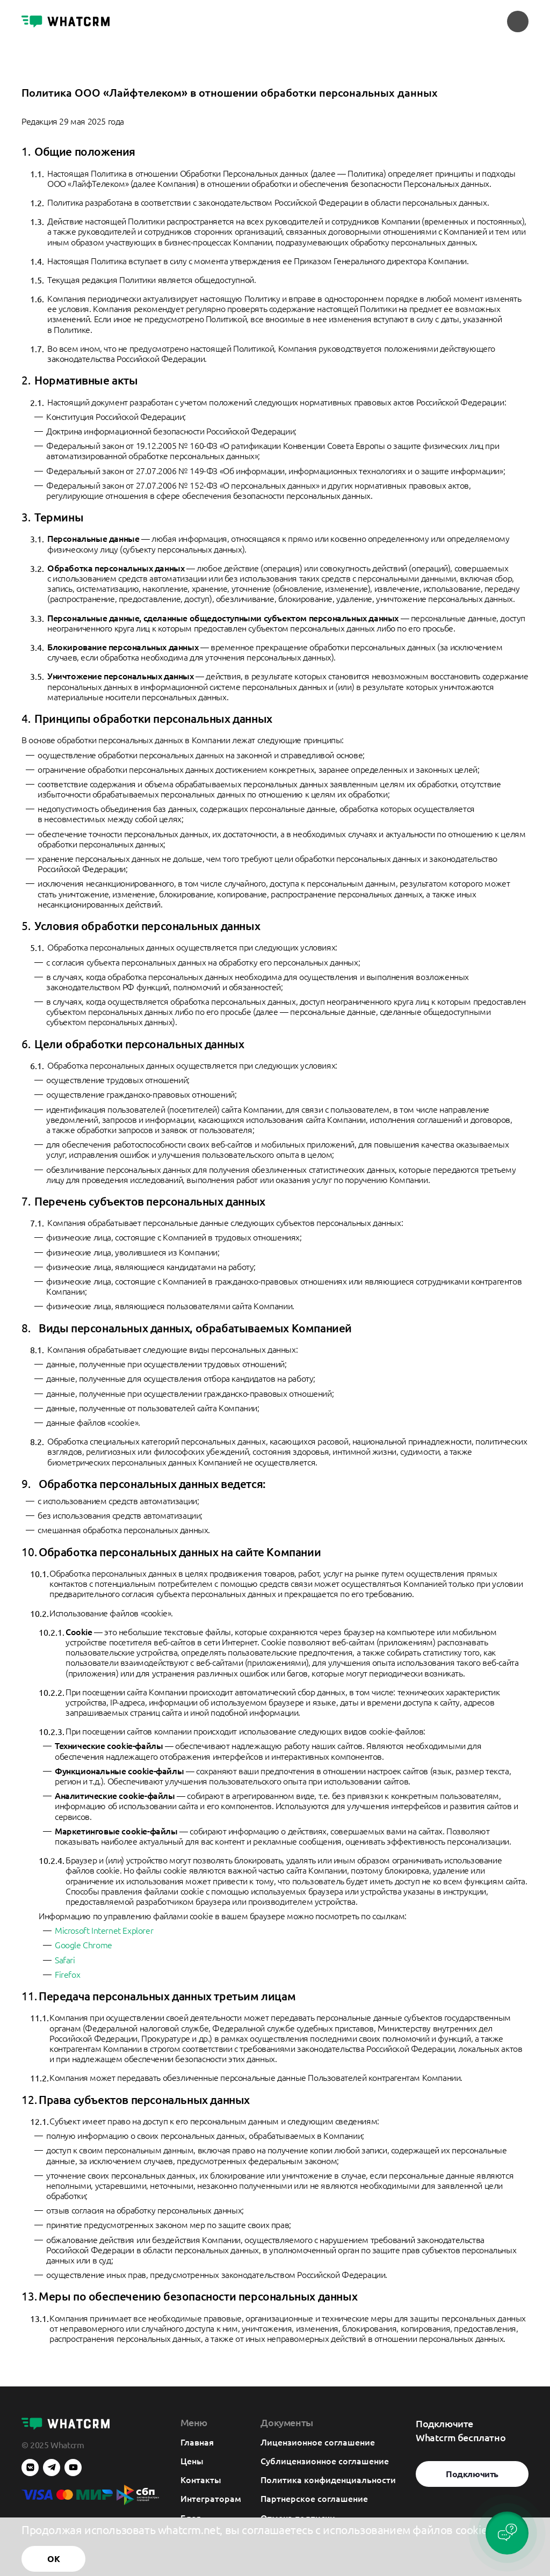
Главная (197, 2442)
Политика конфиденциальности (328, 2479)
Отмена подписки (297, 2517)
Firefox (67, 1974)
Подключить (472, 2473)
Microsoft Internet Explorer (104, 1930)
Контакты (200, 2479)
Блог (190, 2517)
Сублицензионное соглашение (324, 2460)
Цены (192, 2460)
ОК (53, 2559)
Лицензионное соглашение (317, 2442)
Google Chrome (83, 1945)
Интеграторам (210, 2498)
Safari (65, 1960)
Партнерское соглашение (314, 2498)
